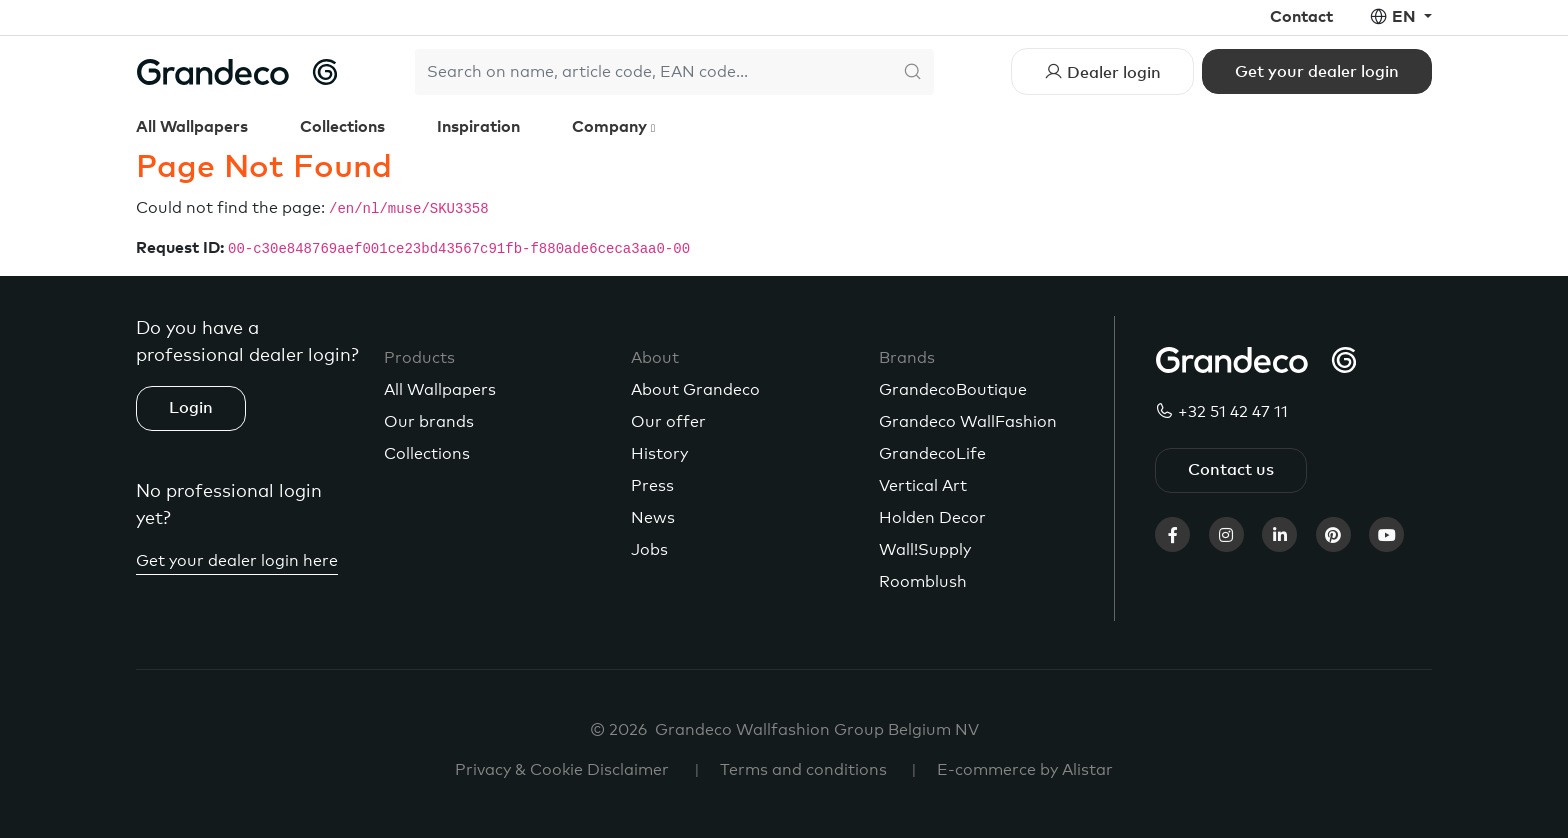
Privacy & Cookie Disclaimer (562, 770)
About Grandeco (695, 390)
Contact (1301, 17)
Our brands (429, 422)
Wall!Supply (925, 550)
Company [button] (611, 127)
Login (191, 408)
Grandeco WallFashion (968, 422)
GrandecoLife (932, 454)
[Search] (653, 72)
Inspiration (478, 127)
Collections (342, 127)
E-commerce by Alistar (1025, 770)
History (659, 454)
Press (652, 486)
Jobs (649, 550)
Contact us (1231, 470)
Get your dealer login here (237, 561)
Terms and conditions (803, 770)
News (653, 518)
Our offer (668, 422)
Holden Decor (932, 518)
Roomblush (923, 582)
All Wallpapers (192, 127)
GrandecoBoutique (953, 390)
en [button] (1406, 17)
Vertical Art (923, 486)
